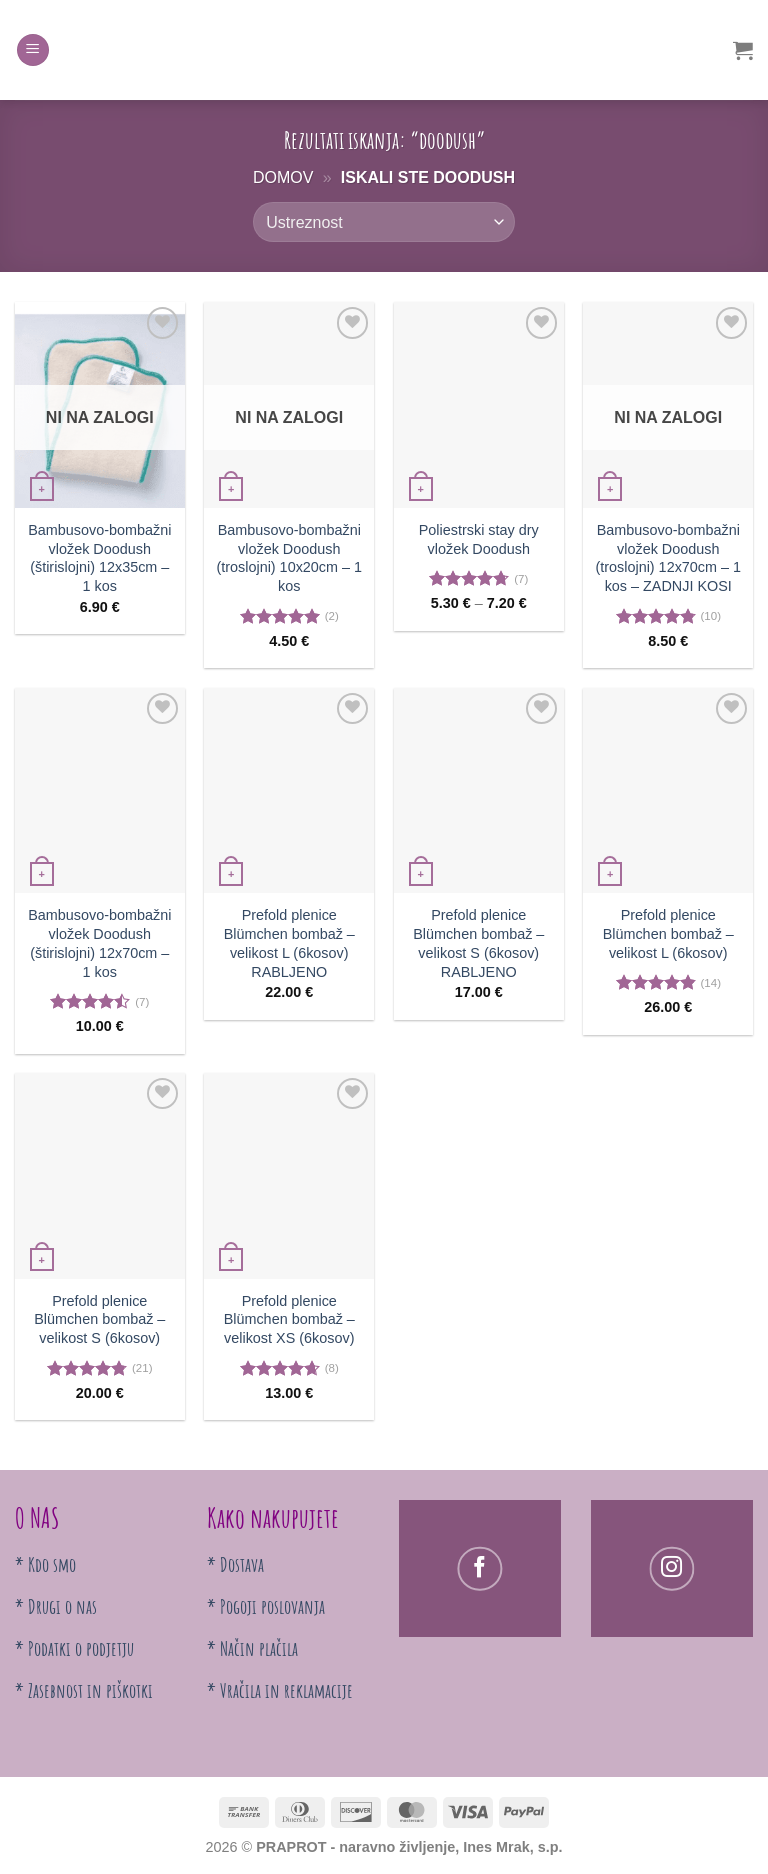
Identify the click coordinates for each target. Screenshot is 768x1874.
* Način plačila (252, 1648)
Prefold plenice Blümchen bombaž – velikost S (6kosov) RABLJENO (478, 943)
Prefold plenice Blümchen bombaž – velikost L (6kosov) (668, 933)
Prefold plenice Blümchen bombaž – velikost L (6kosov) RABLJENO (289, 943)
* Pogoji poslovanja (266, 1606)
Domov (283, 177)
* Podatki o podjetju (74, 1648)
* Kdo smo (45, 1564)
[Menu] (33, 50)
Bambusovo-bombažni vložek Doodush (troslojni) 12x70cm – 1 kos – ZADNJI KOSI (668, 558)
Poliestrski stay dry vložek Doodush (479, 539)
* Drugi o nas (56, 1606)
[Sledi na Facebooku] (480, 1568)
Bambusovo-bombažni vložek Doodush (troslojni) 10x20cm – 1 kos (289, 558)
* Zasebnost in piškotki (84, 1690)
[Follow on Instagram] (672, 1568)
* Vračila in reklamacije (280, 1690)
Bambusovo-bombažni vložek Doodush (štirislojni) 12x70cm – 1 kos (99, 943)
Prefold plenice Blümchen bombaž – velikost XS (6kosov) (289, 1319)
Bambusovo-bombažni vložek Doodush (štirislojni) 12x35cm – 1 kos (99, 558)
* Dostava (235, 1564)
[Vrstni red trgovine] (383, 222)
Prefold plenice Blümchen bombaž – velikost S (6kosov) (99, 1319)
